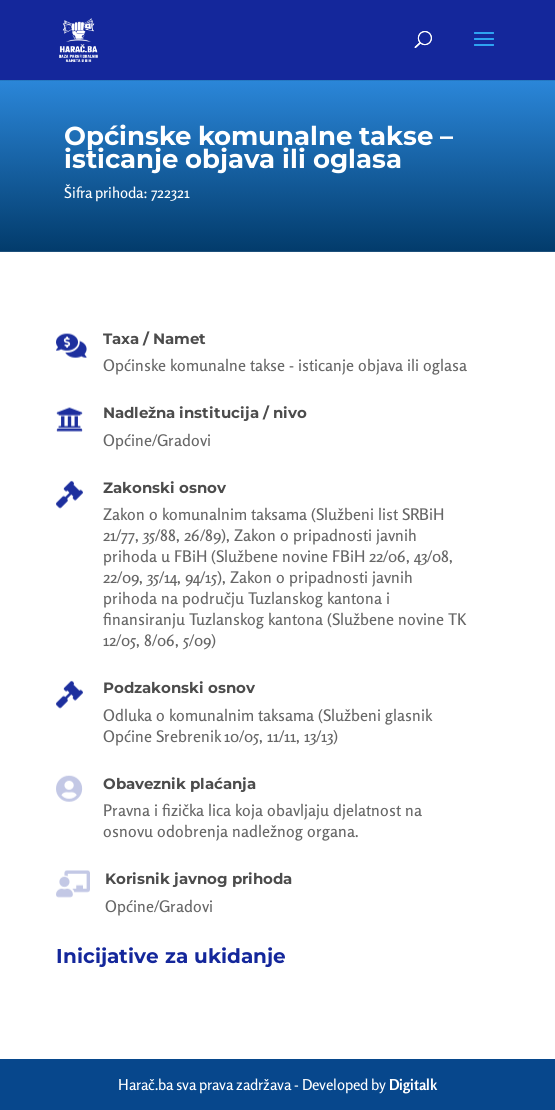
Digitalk (413, 1084)
